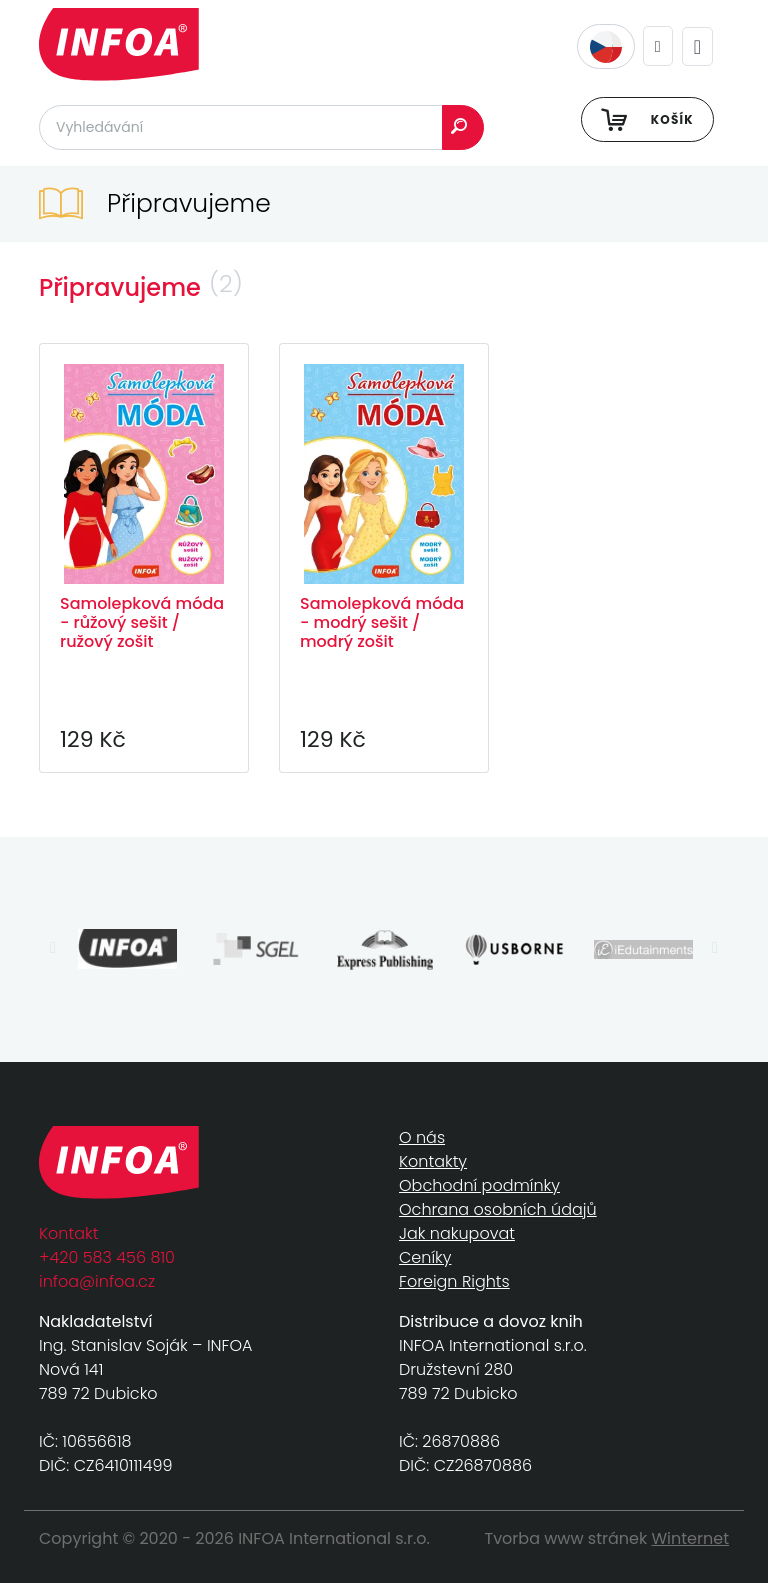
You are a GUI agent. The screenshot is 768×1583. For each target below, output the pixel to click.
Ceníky (425, 1257)
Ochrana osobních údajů (498, 1209)
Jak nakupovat (457, 1233)
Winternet (691, 1538)
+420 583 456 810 (107, 1257)
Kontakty (433, 1161)
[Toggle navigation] (697, 46)
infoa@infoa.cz (97, 1281)
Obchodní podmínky (479, 1185)
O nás (422, 1137)
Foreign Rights (454, 1281)
